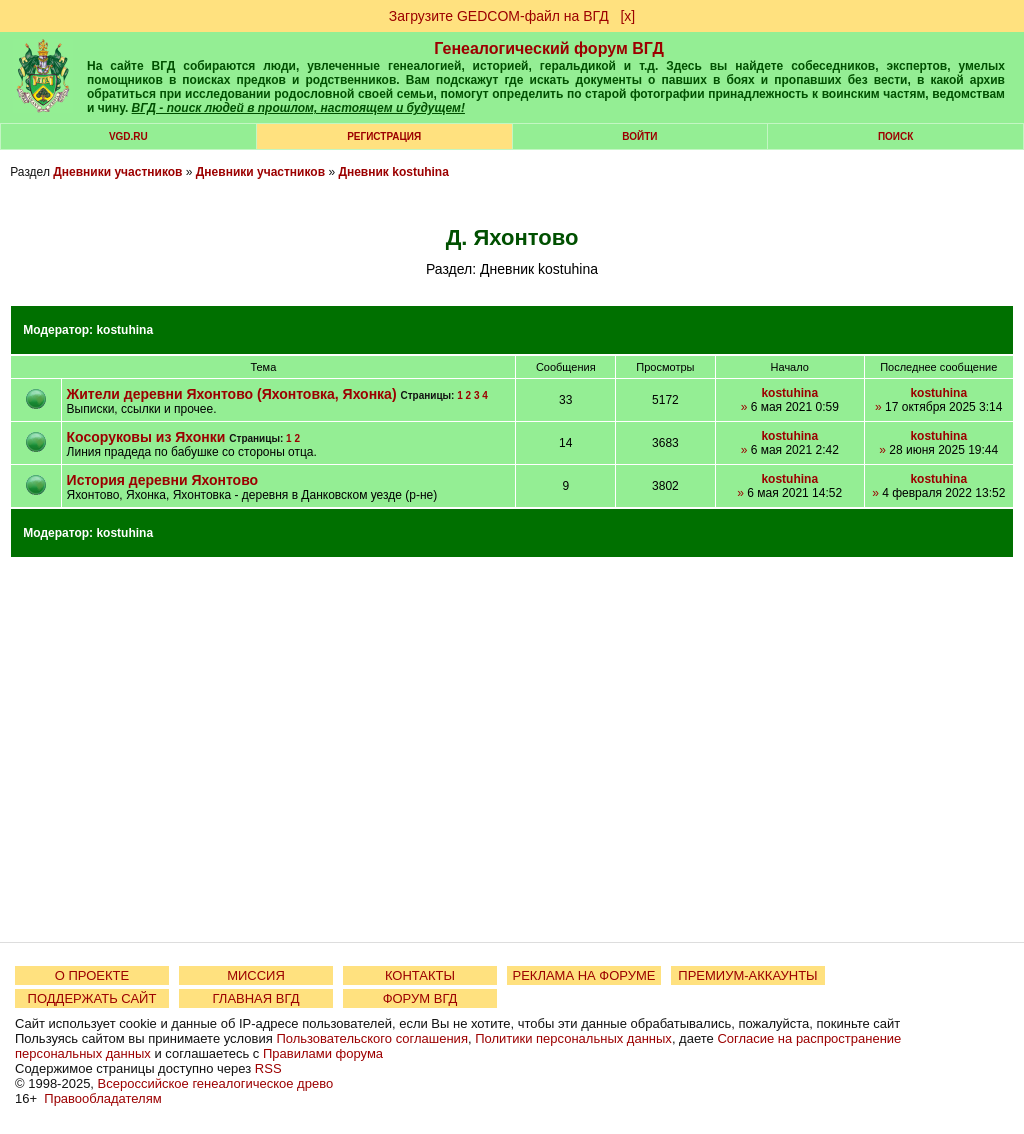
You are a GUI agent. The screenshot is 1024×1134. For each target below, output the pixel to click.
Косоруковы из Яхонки (146, 437)
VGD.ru (128, 136)
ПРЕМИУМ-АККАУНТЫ (747, 975)
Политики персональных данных (573, 1038)
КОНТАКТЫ (420, 975)
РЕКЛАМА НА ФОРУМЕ (583, 975)
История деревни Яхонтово (163, 480)
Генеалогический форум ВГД (549, 48)
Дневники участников (117, 172)
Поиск (895, 136)
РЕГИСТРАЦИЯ (384, 136)
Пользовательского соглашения (372, 1038)
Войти (639, 136)
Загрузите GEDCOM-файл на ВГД (499, 16)
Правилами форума (323, 1053)
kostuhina (124, 330)
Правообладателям (102, 1098)
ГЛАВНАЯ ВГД (256, 998)
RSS (268, 1068)
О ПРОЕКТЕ (92, 975)
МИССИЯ (256, 975)
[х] (627, 16)
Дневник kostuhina (393, 172)
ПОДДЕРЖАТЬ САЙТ (92, 998)
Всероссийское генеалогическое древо (216, 1083)
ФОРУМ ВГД (420, 998)
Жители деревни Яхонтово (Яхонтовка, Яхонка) (234, 394)
